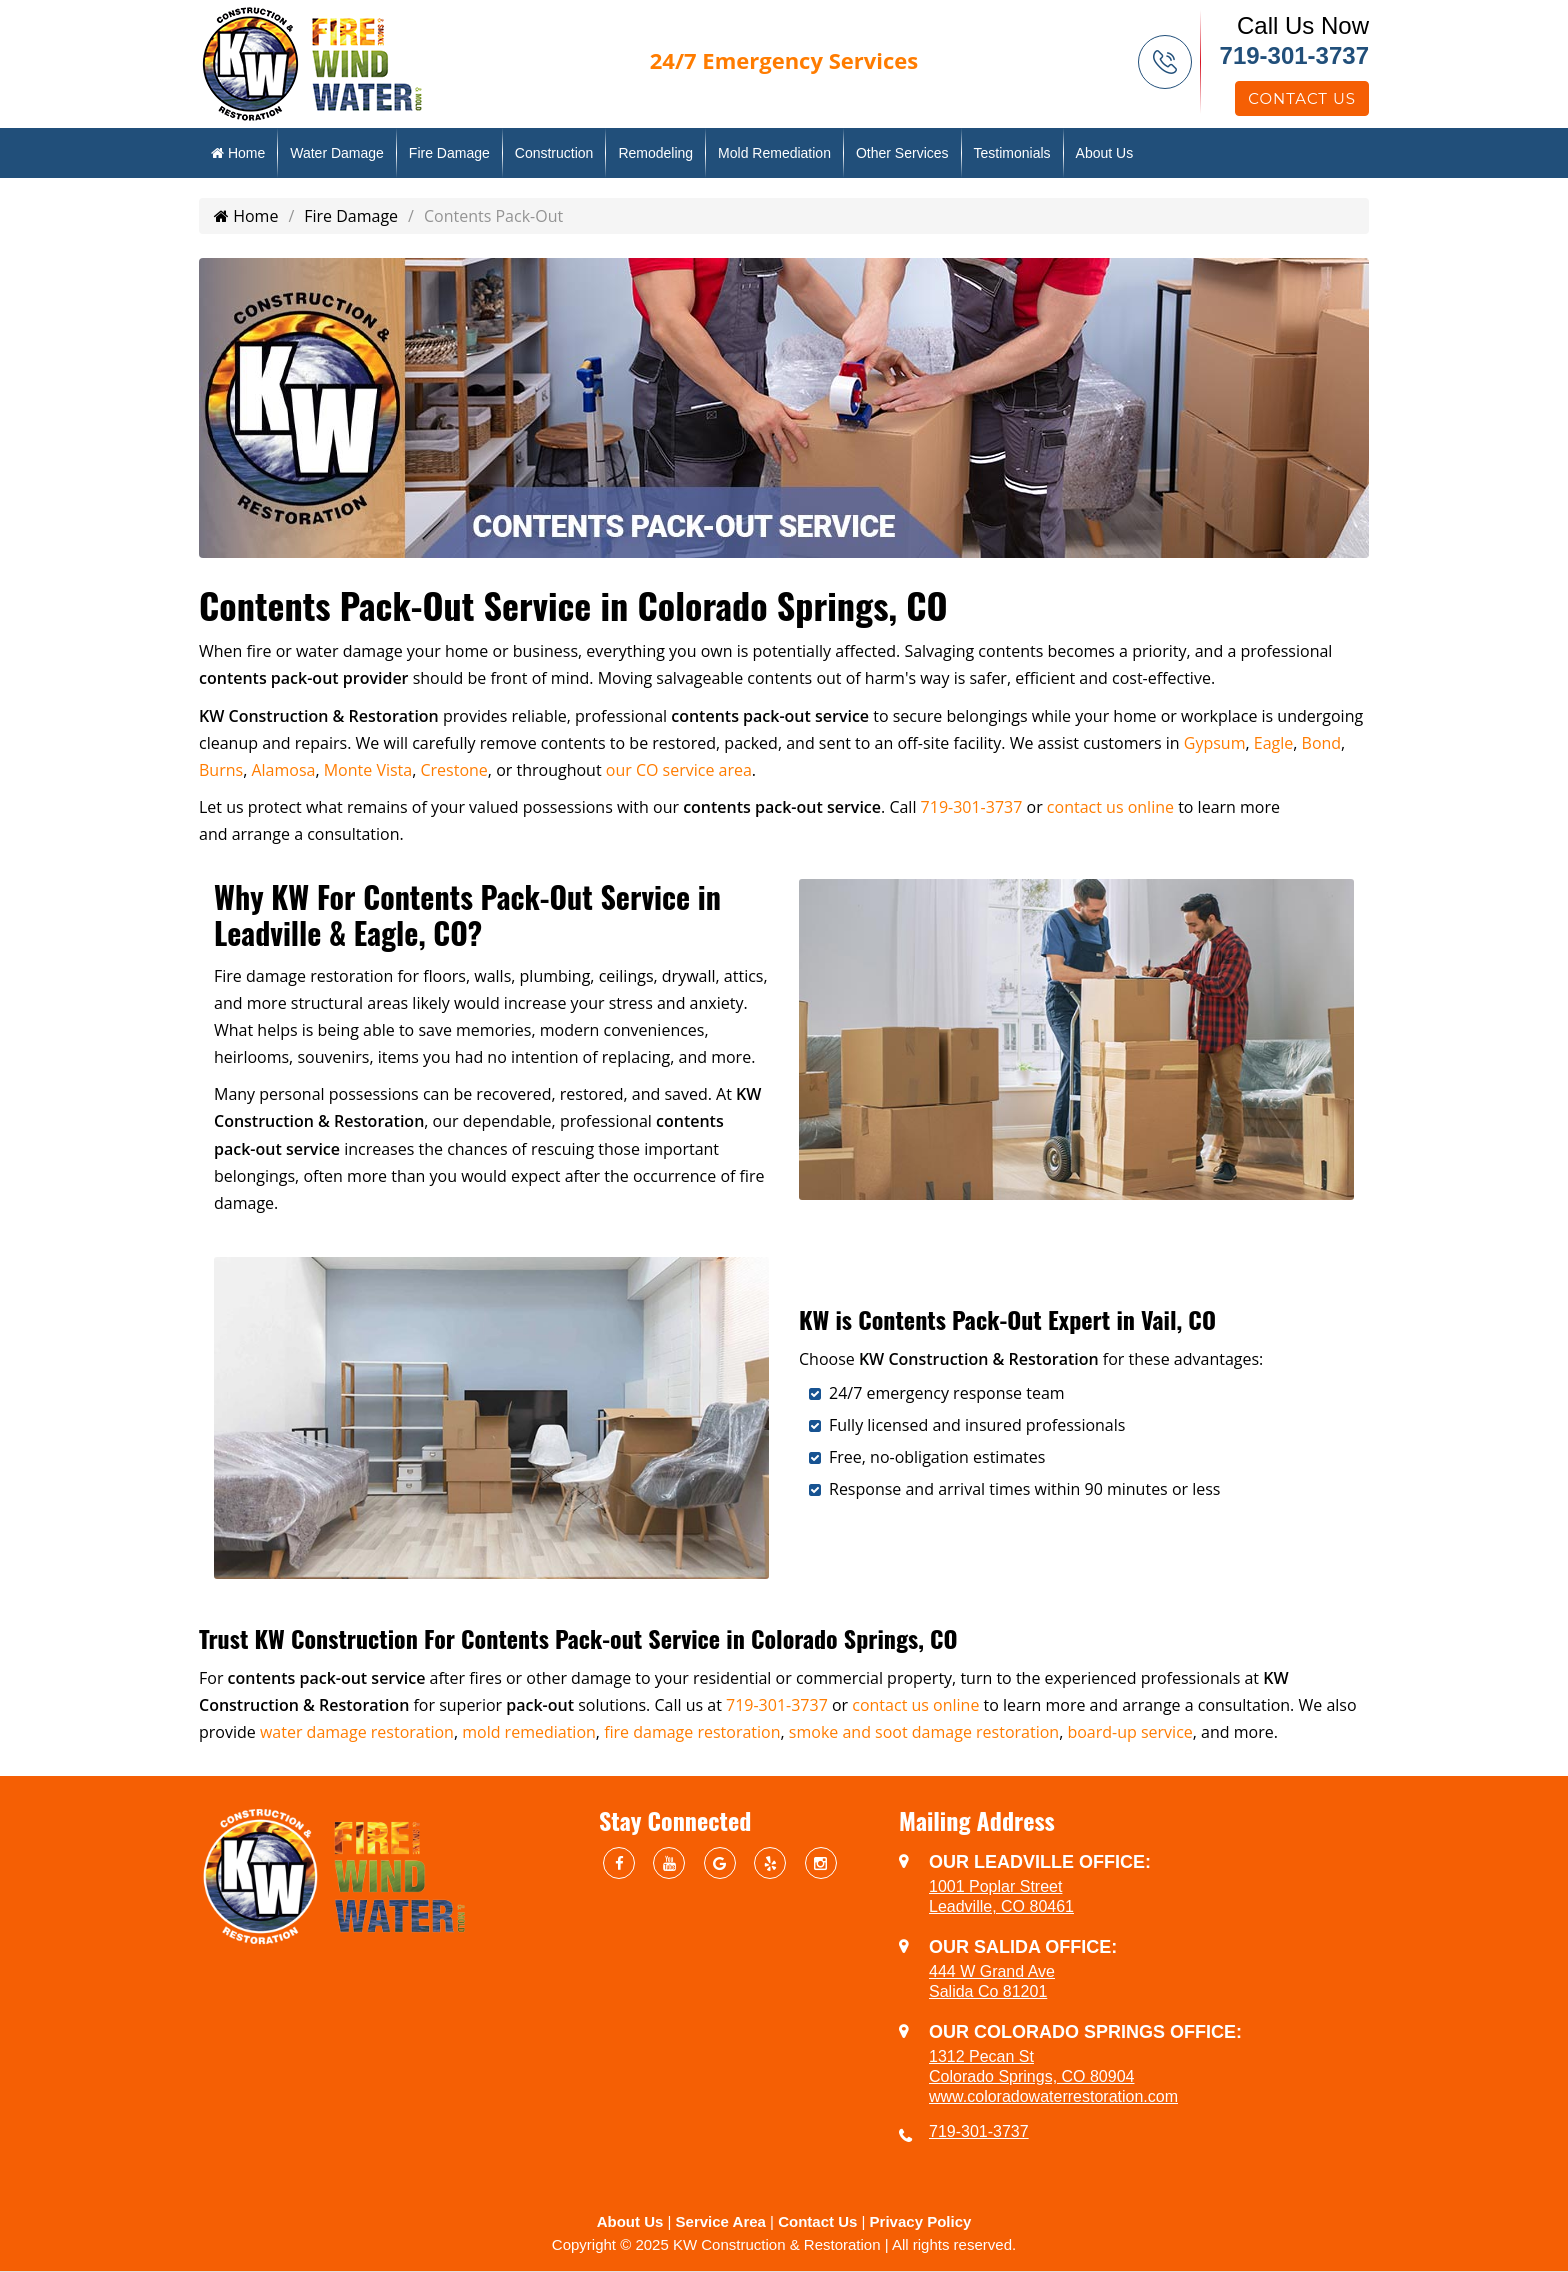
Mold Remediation (774, 153)
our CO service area (679, 770)
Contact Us (1302, 98)
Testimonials (1012, 153)
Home (238, 153)
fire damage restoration (692, 1732)
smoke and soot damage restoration (924, 1732)
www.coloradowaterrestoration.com (1053, 2096)
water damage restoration (357, 1732)
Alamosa (283, 770)
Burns (221, 770)
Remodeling (655, 153)
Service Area (721, 2221)
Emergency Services (784, 60)
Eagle (1274, 743)
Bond (1322, 743)
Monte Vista (368, 770)
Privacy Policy (921, 2221)
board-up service (1129, 1732)
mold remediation (529, 1732)
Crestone (453, 770)
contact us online (1110, 807)
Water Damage (337, 153)
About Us (1105, 153)
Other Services (902, 153)
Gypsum (1215, 743)
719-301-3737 (1294, 55)
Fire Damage (449, 153)
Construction (554, 153)
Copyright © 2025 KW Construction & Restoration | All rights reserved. (784, 2244)
